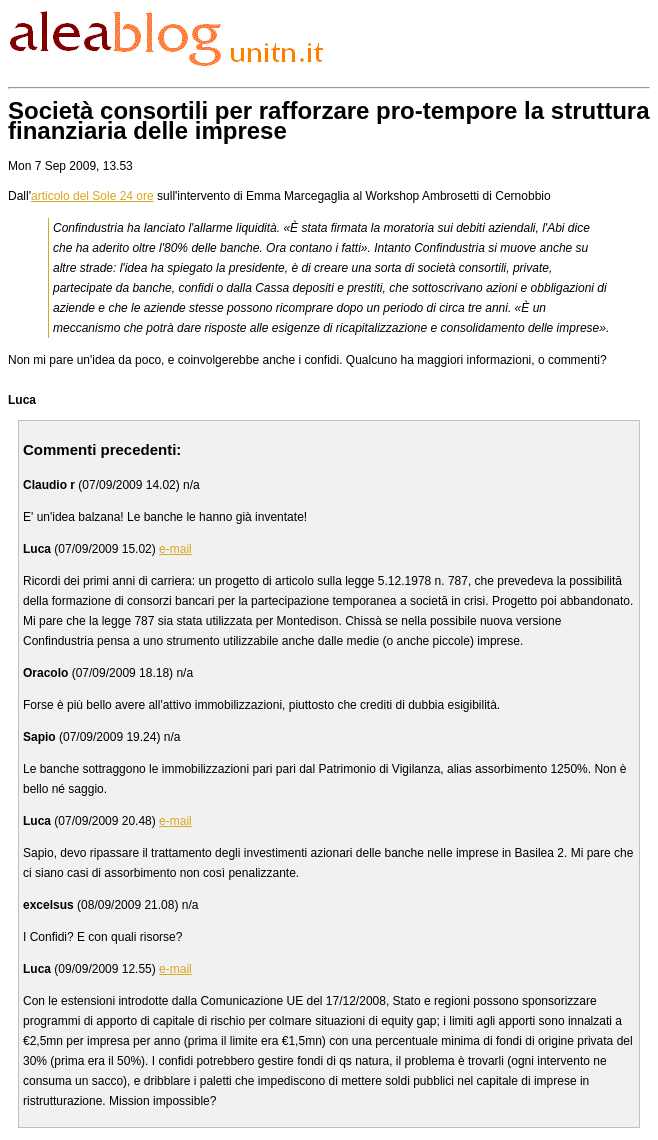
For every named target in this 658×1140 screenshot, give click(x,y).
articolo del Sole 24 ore (92, 196)
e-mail (175, 549)
